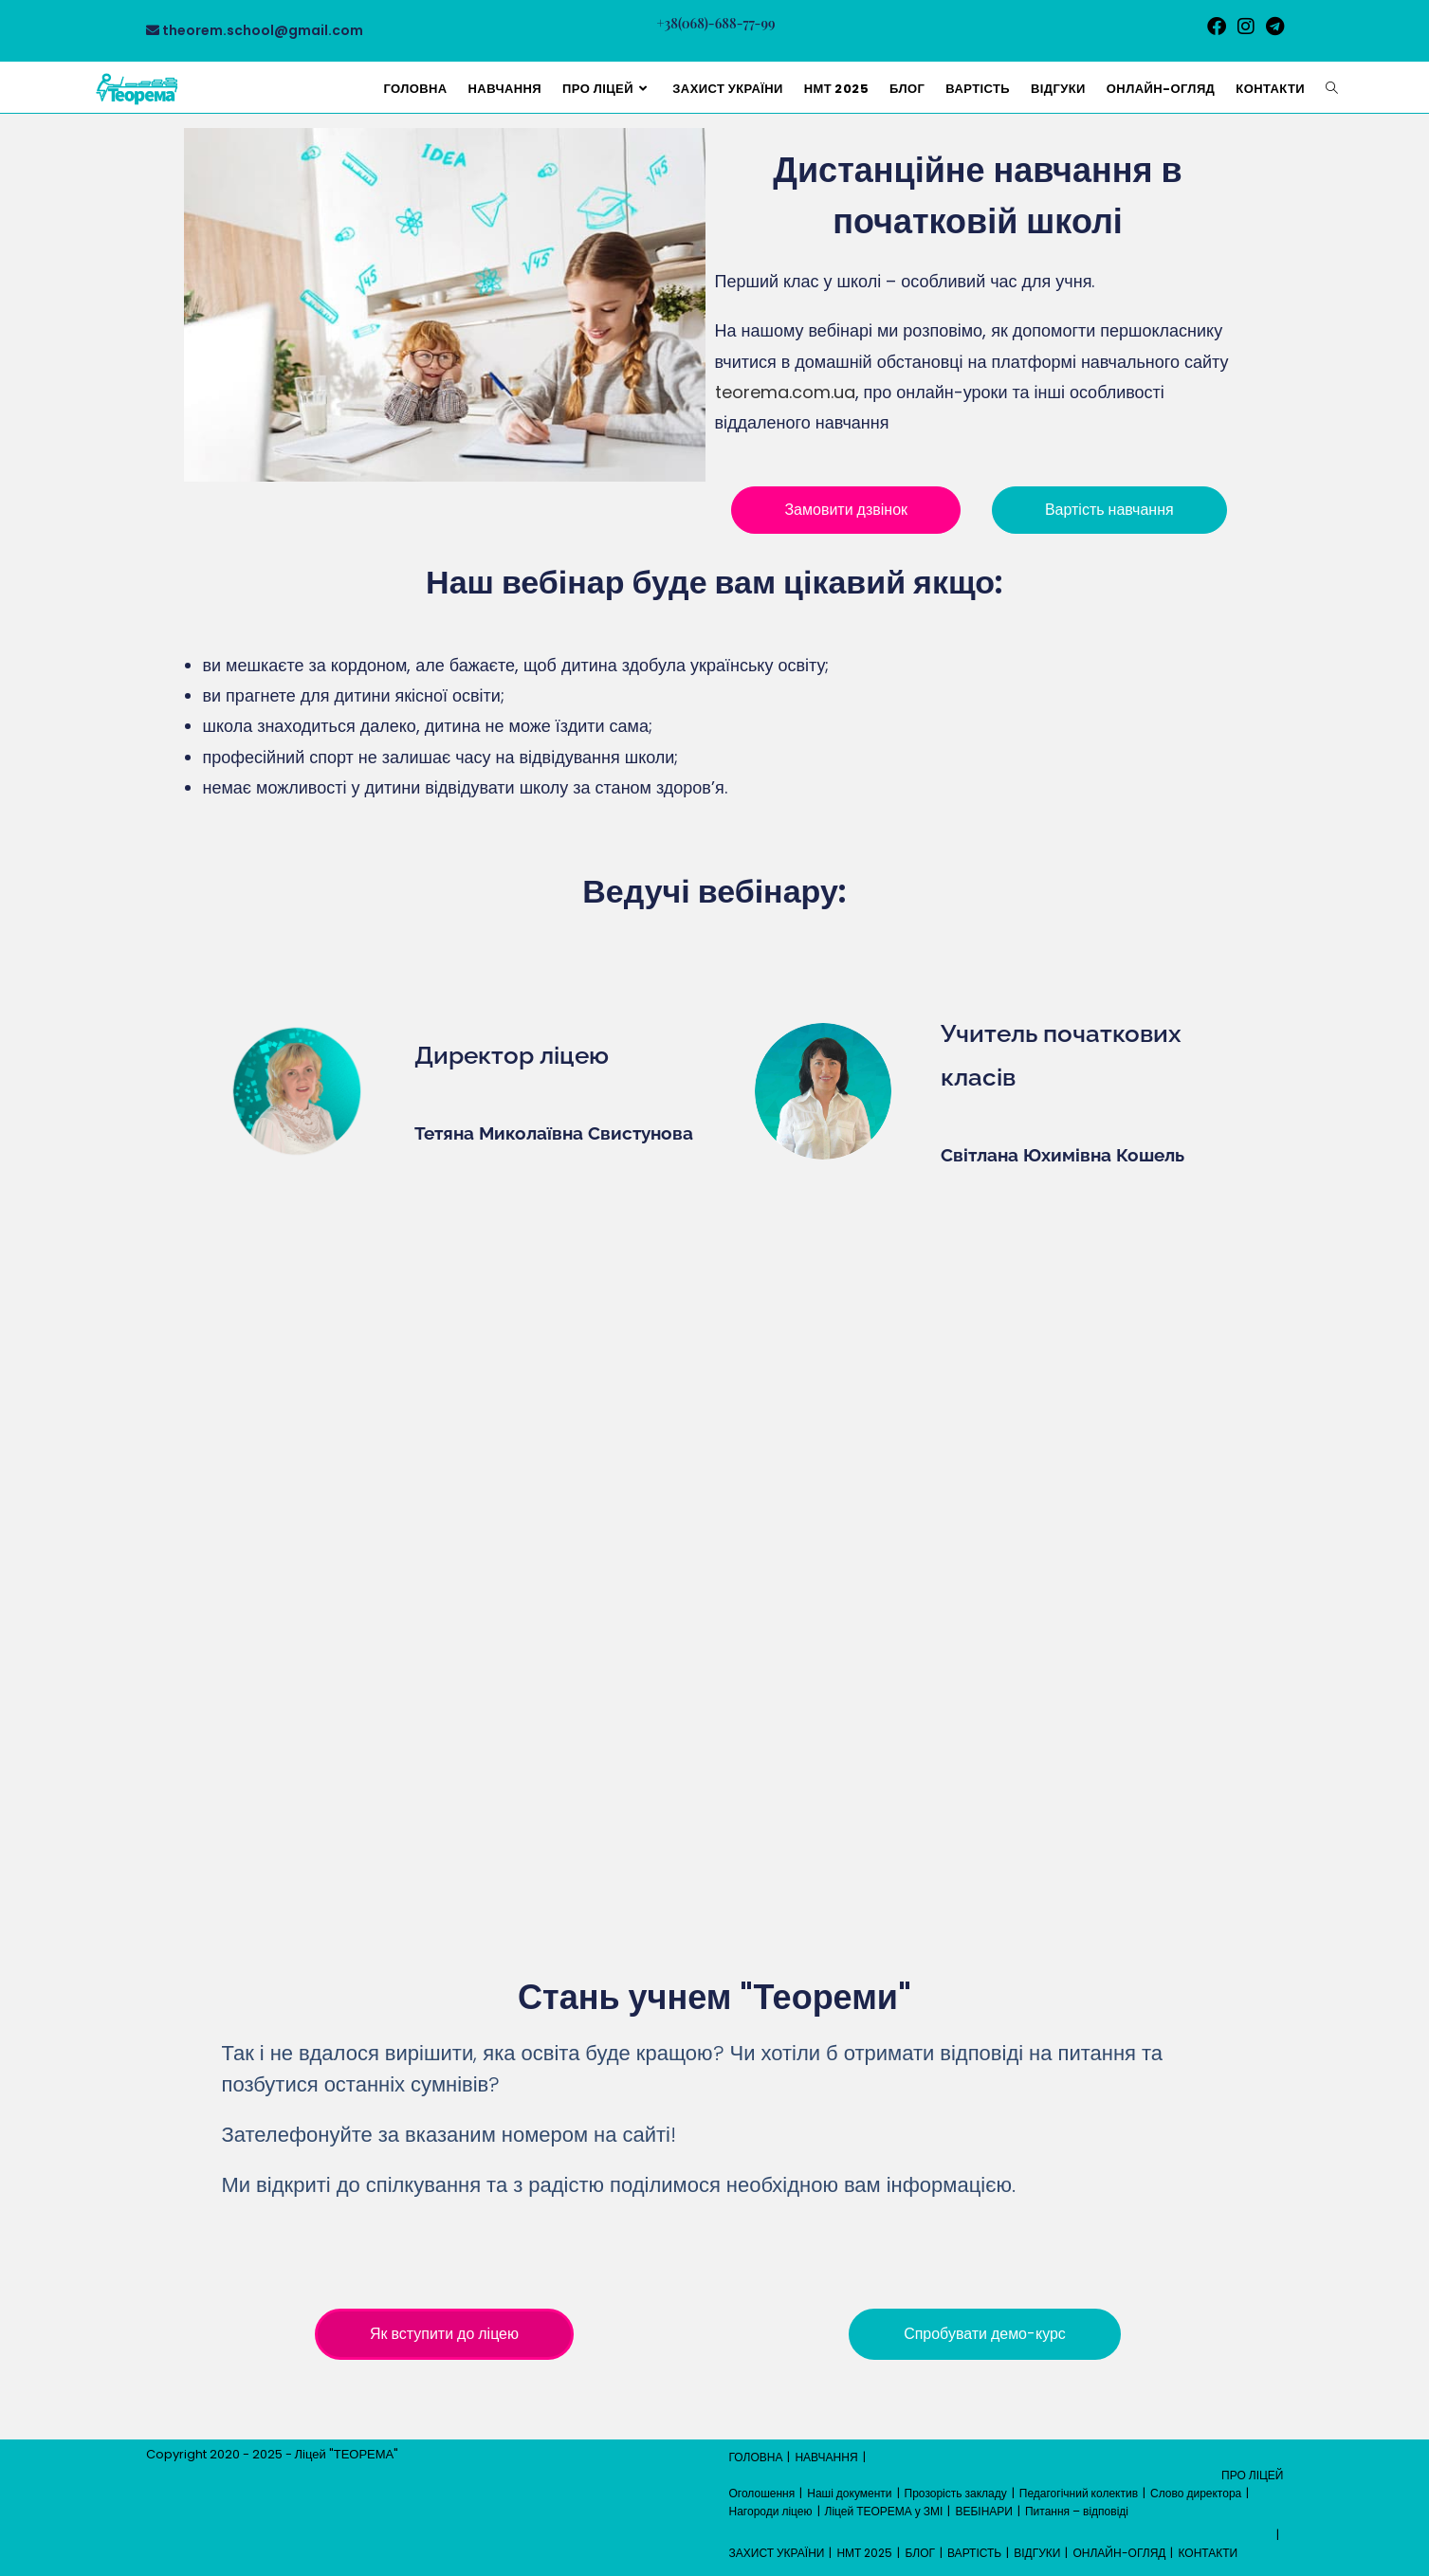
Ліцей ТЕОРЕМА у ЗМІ (884, 2511)
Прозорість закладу (956, 2493)
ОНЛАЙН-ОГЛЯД (1118, 2553)
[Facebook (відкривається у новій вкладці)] (1216, 26)
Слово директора (1195, 2493)
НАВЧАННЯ (826, 2457)
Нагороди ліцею (771, 2511)
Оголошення (762, 2493)
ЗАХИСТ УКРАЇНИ (777, 2553)
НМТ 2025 (864, 2553)
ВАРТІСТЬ (974, 2553)
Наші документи (849, 2493)
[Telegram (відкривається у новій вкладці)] (1272, 26)
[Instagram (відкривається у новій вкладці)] (1246, 26)
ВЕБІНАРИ (984, 2511)
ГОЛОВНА (756, 2457)
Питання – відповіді (1076, 2511)
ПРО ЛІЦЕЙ (1252, 2475)
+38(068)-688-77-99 (716, 23)
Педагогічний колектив (1078, 2493)
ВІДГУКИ (1037, 2553)
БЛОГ (920, 2553)
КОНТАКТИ (1207, 2553)
